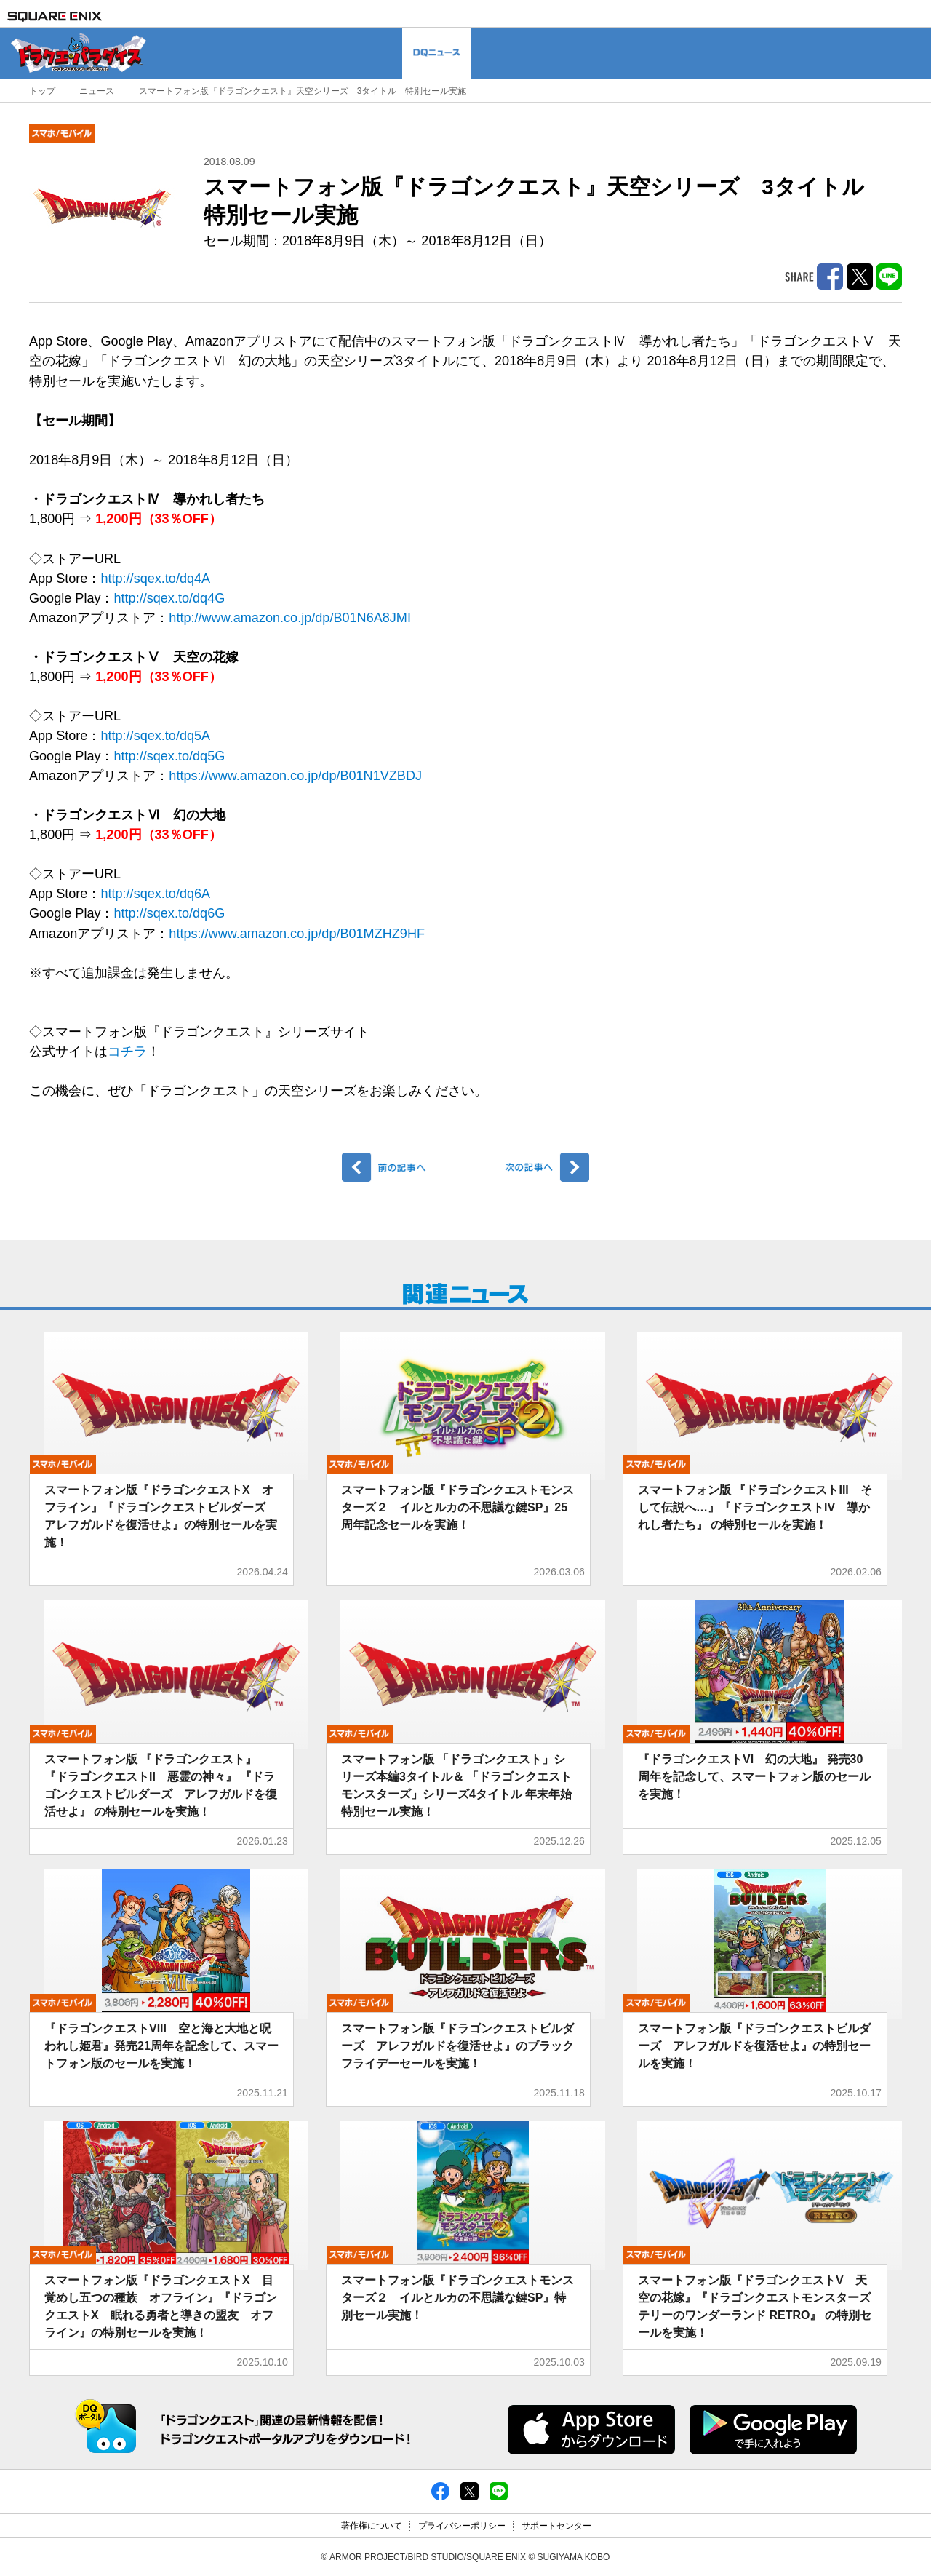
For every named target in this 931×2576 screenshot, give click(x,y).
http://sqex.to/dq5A (155, 735)
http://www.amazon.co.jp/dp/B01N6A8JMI (290, 618)
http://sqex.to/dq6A (155, 893)
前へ (402, 1167)
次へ (528, 1167)
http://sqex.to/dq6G (169, 913)
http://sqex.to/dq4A (155, 578)
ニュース (96, 91)
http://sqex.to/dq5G (169, 756)
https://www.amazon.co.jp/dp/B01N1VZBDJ (295, 775)
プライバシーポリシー (462, 2526)
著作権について (371, 2526)
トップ (42, 91)
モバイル (62, 133)
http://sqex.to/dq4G (169, 598)
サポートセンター (556, 2526)
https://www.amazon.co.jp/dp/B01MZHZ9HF (297, 933)
